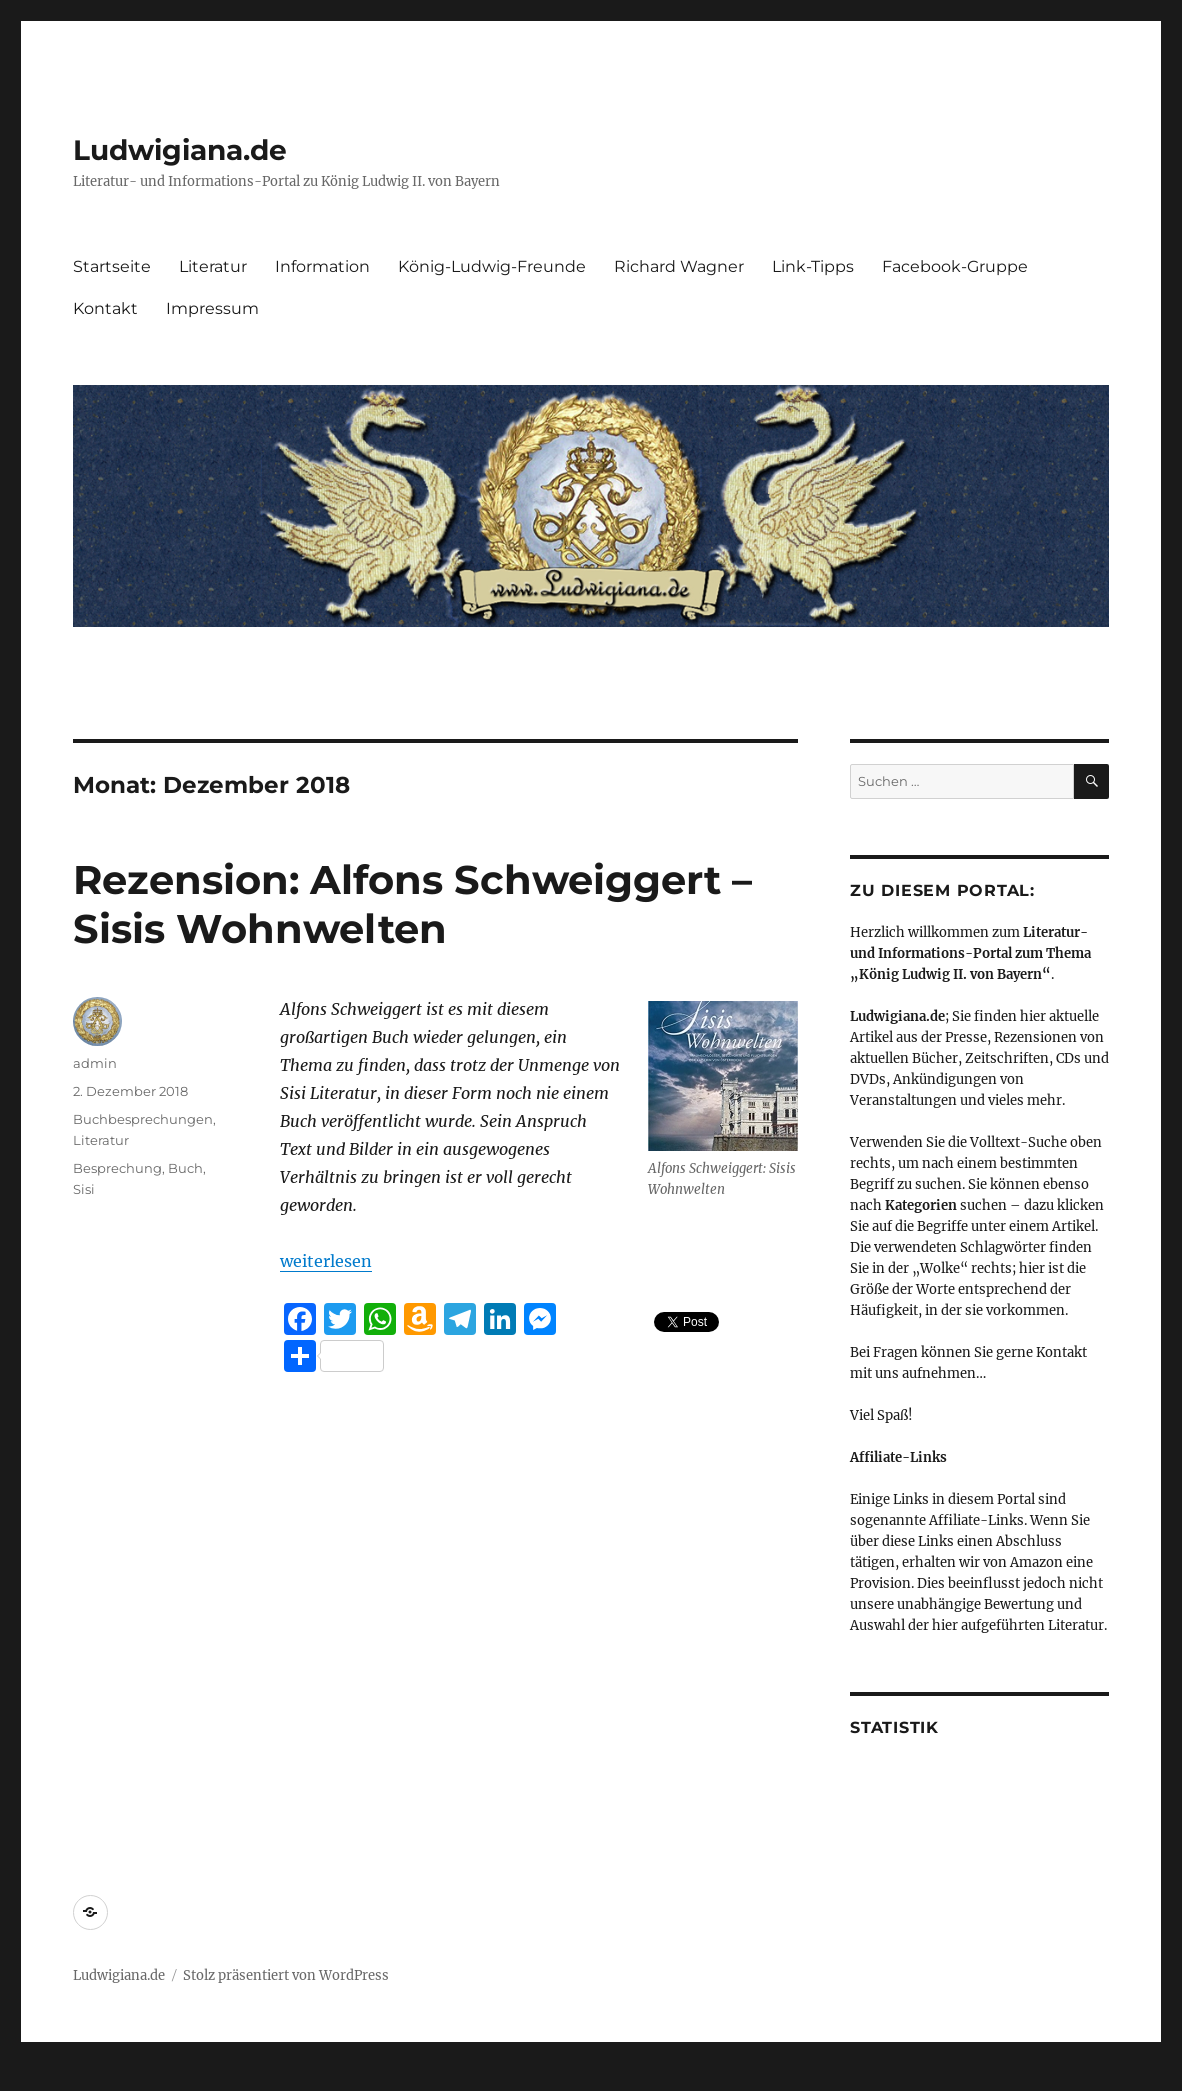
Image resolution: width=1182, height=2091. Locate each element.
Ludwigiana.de (180, 150)
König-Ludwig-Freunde (492, 266)
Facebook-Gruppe (955, 266)
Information (322, 266)
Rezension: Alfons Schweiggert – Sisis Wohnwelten (412, 904)
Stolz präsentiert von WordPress (286, 1975)
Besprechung (117, 1168)
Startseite (112, 266)
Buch (185, 1168)
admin (95, 1063)
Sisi (84, 1189)
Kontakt (105, 308)
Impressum (212, 308)
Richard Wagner (679, 266)
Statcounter (47, 2077)
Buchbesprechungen (143, 1119)
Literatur (213, 266)
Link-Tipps (813, 266)
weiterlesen (326, 1261)
